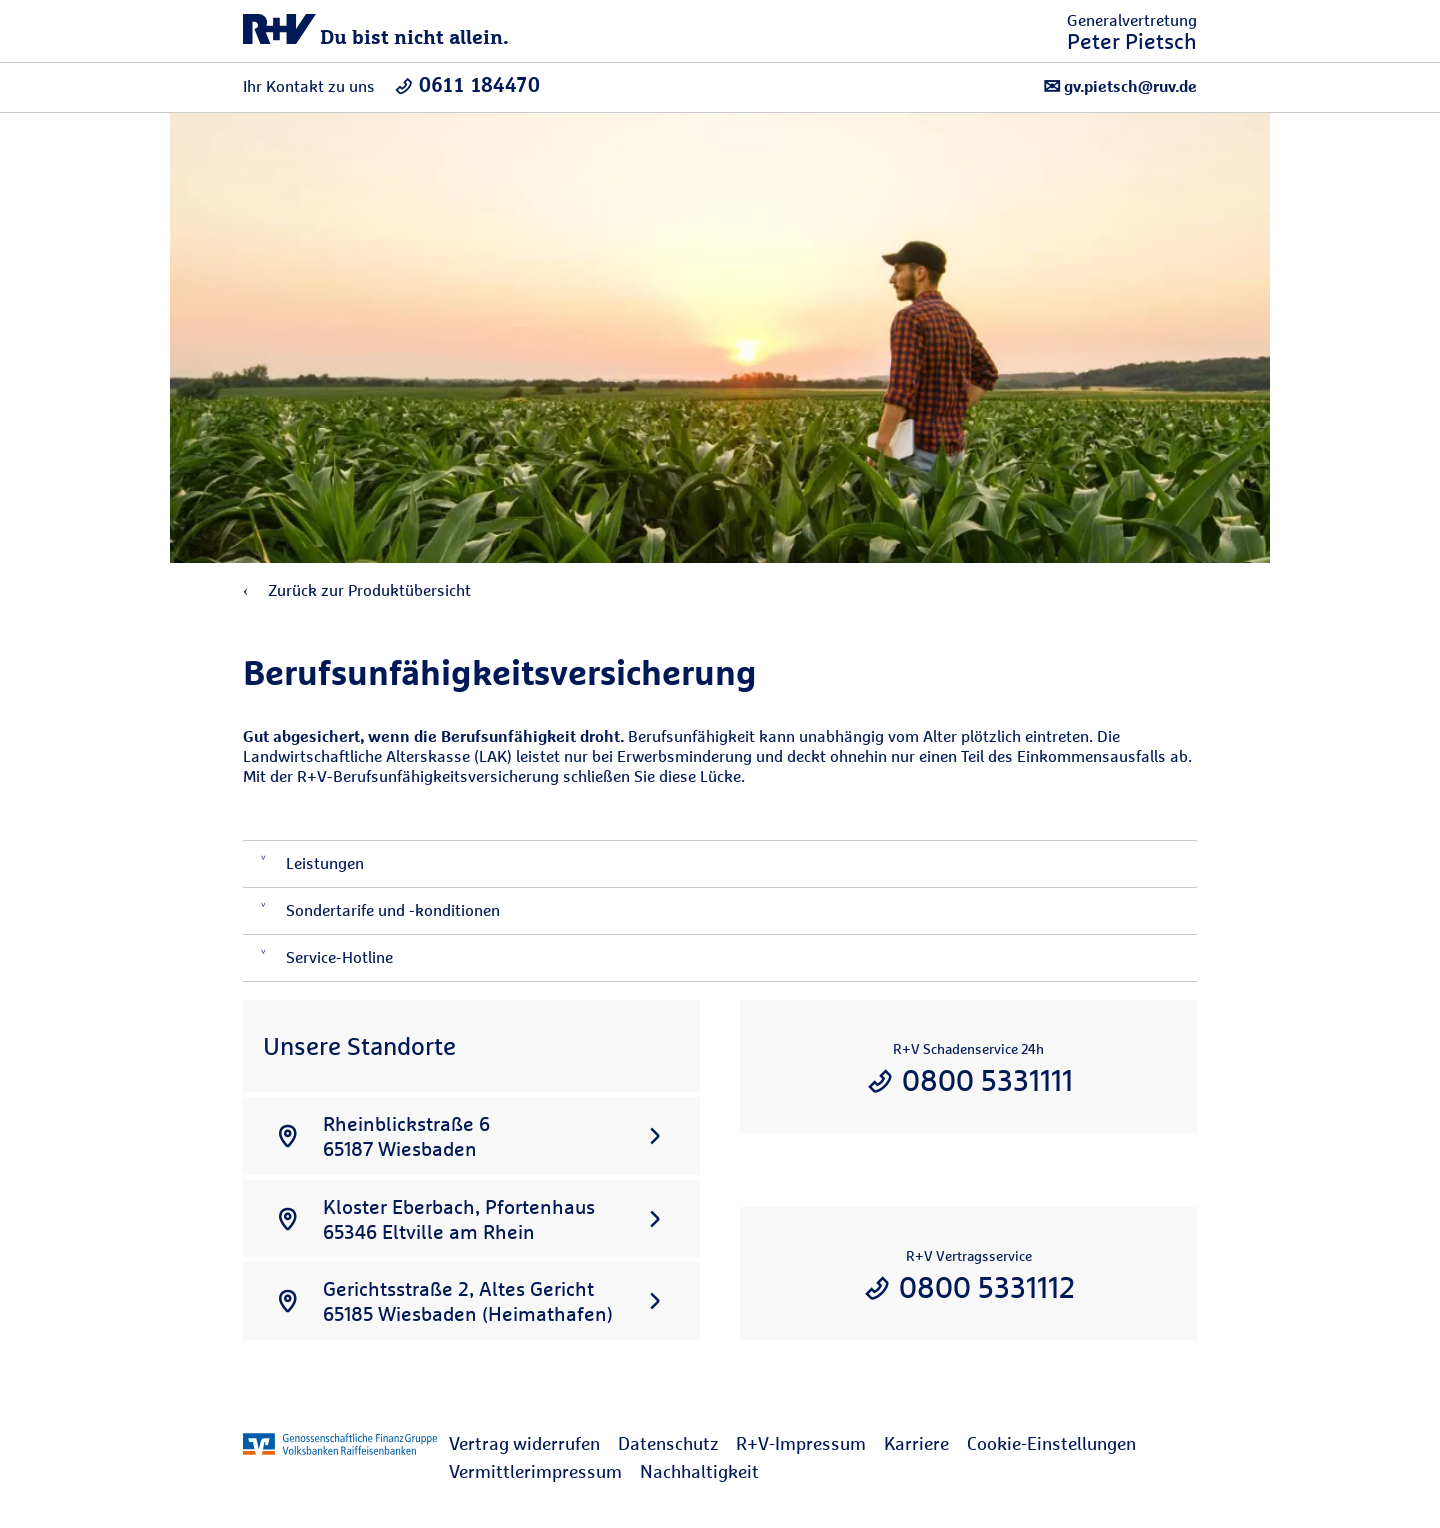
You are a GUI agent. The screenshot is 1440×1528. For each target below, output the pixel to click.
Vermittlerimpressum (535, 1471)
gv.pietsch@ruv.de (1120, 86)
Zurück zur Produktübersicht (357, 590)
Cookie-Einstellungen (1051, 1443)
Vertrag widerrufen (524, 1443)
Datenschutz (668, 1443)
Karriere (916, 1443)
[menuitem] (533, 1444)
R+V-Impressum (801, 1443)
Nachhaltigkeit (699, 1471)
